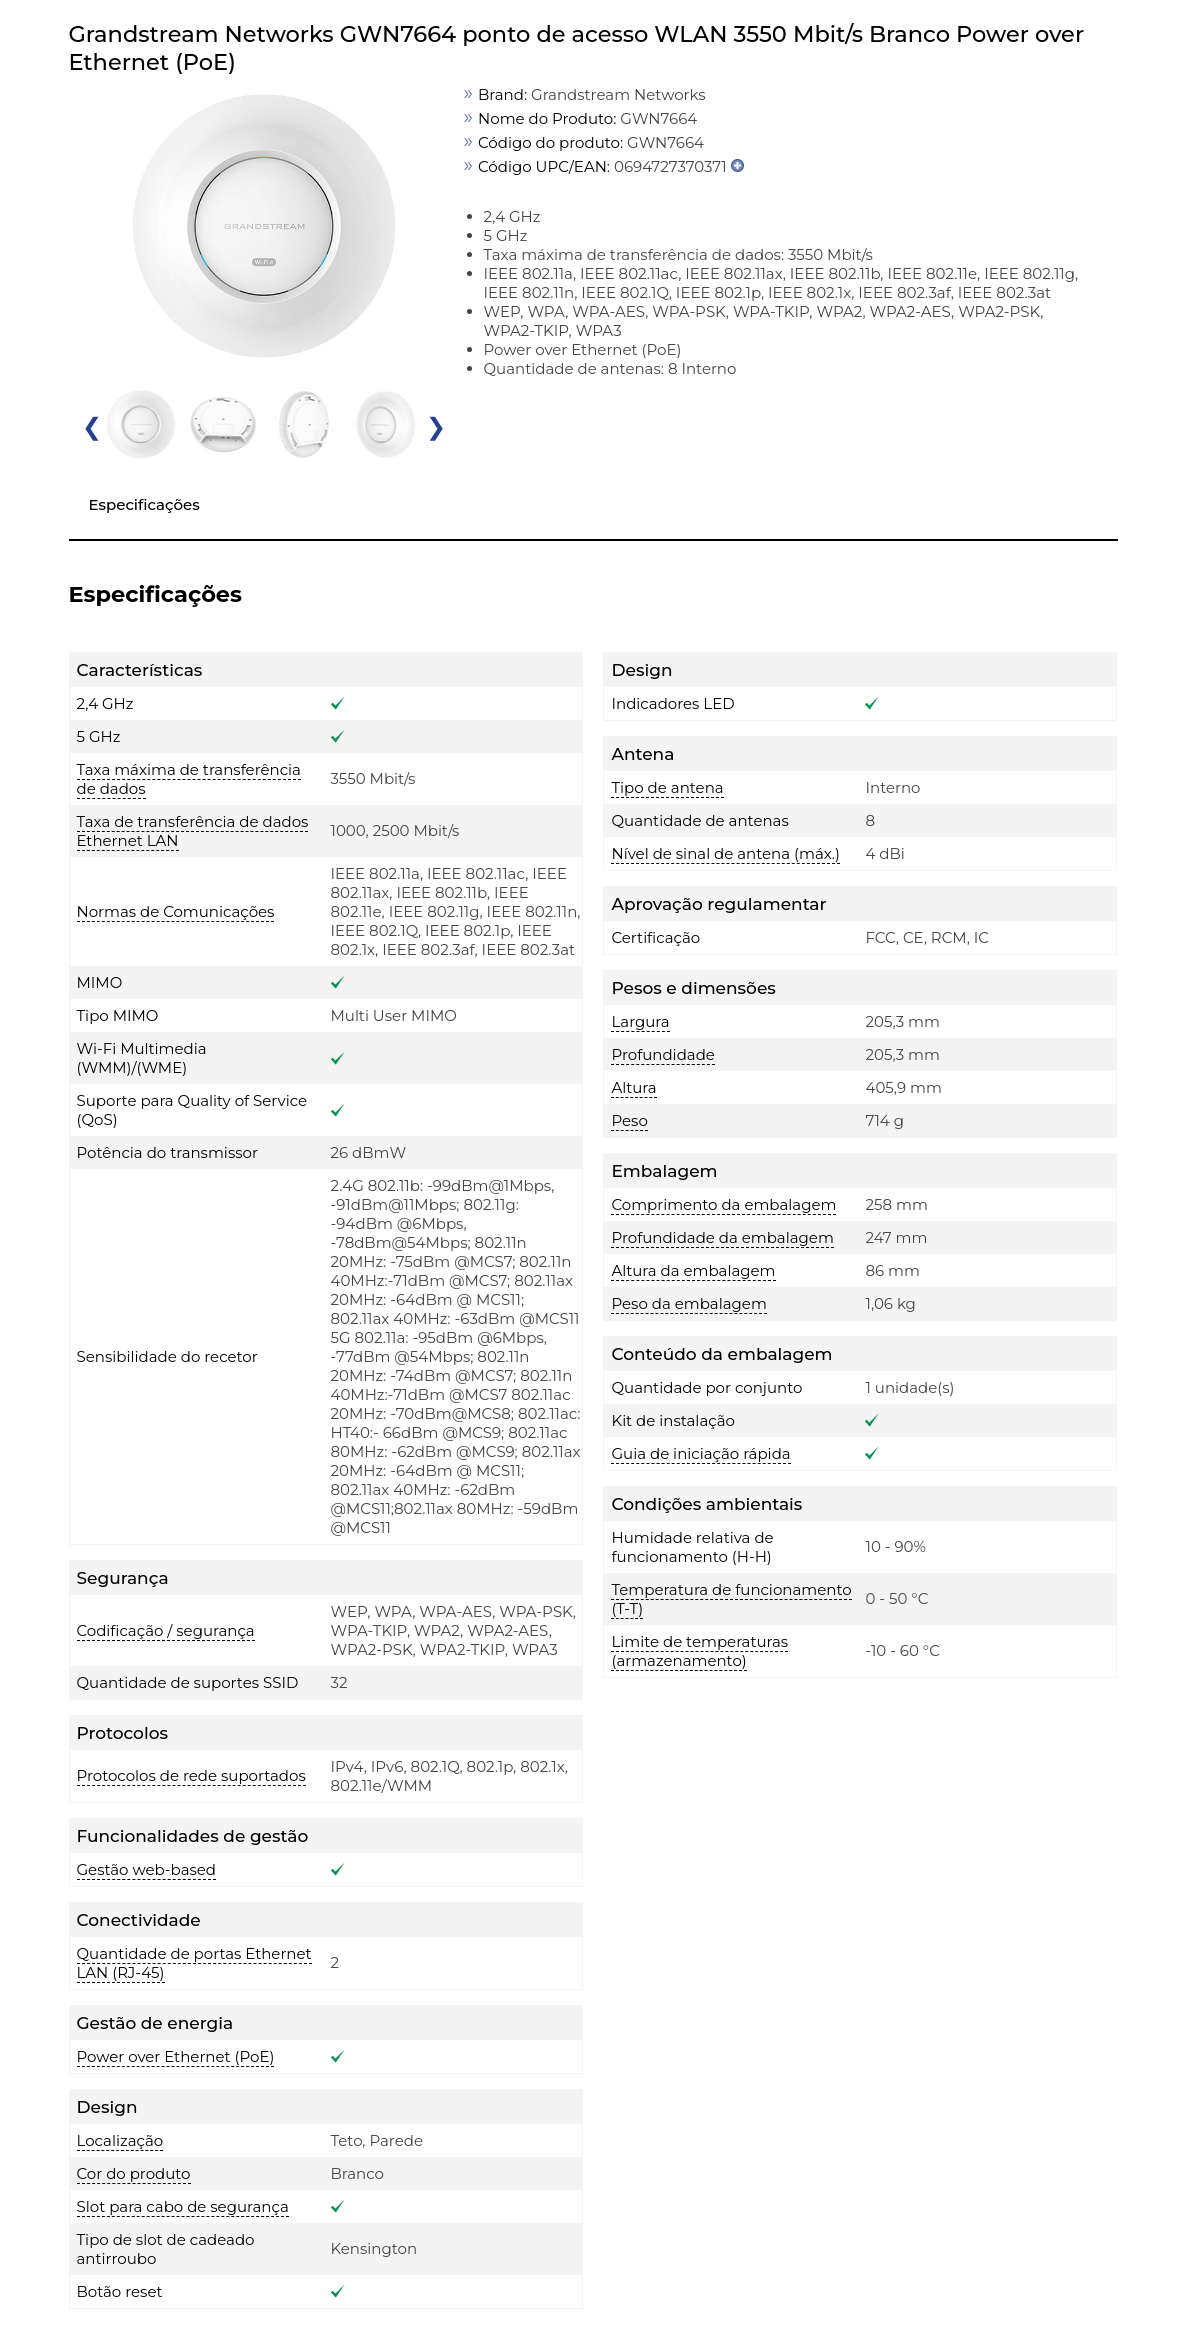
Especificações (144, 504)
